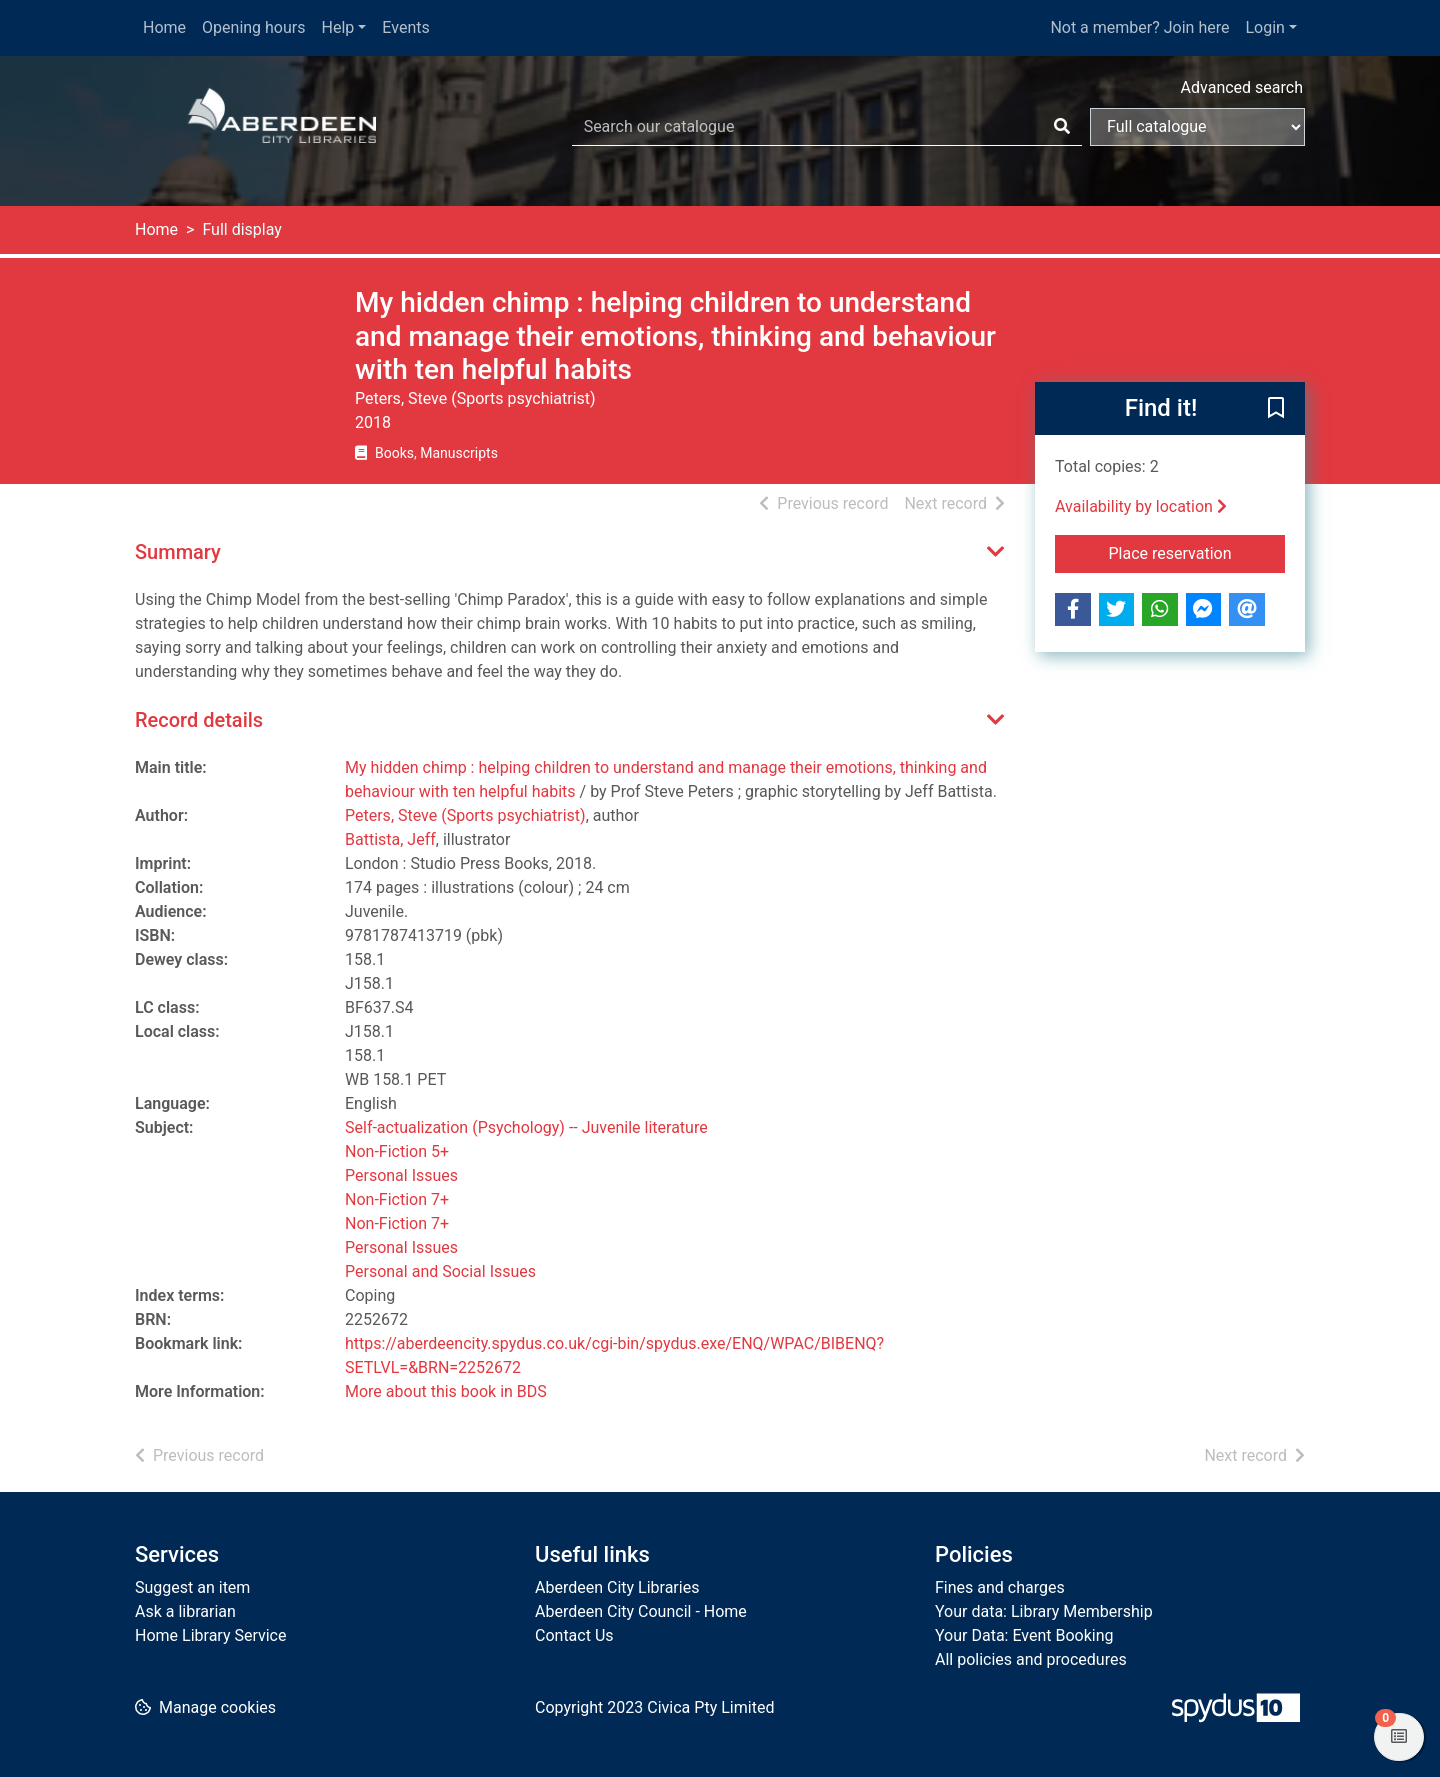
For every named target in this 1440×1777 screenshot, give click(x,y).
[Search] (1062, 127)
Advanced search (1242, 87)
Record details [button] (199, 720)
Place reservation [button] (1197, 552)
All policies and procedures (1031, 1659)
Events (405, 27)
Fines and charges (1000, 1587)
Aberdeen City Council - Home (641, 1611)
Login (1264, 27)
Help (338, 27)
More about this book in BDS (446, 1391)
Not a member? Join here (1139, 27)
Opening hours (253, 27)
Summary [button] (178, 552)
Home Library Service (210, 1635)
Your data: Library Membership (1044, 1611)
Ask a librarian (185, 1611)
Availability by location (1141, 506)
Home (164, 27)
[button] (1276, 409)
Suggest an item (192, 1587)
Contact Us (574, 1635)
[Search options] (1197, 127)
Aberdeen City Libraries (617, 1587)
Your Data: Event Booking (1024, 1635)
